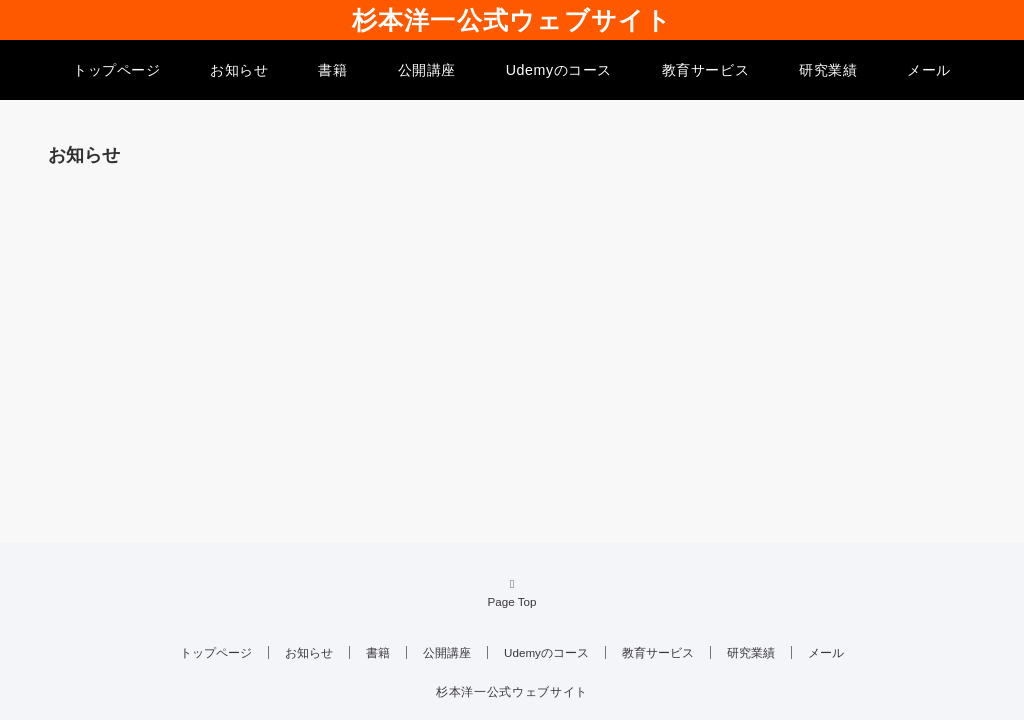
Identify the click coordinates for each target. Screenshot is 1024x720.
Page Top (512, 592)
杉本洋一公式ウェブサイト (512, 20)
